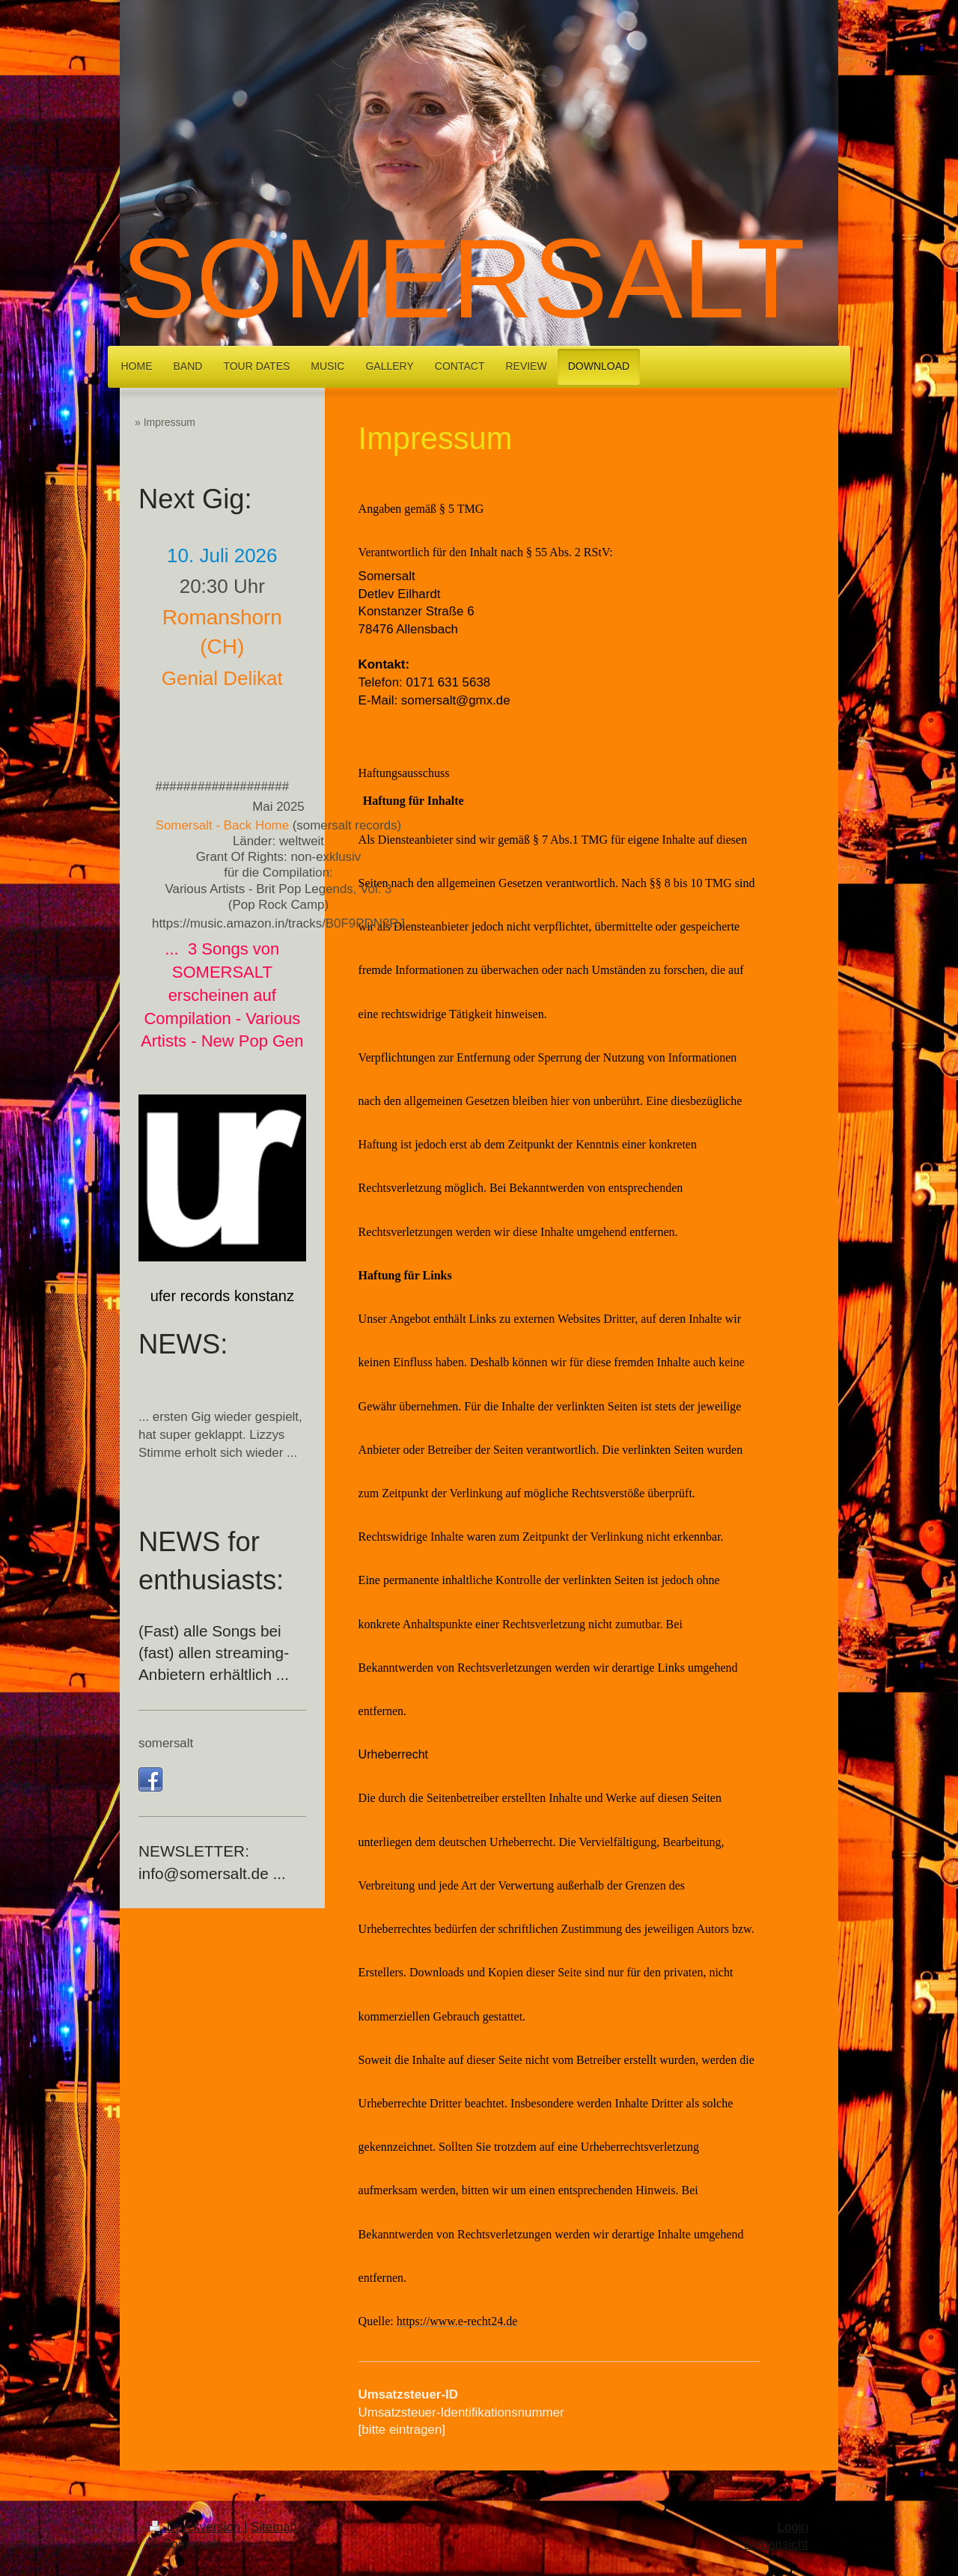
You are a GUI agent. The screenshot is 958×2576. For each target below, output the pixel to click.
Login (793, 2527)
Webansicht (775, 2544)
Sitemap (274, 2527)
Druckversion (197, 2527)
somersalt (165, 1743)
